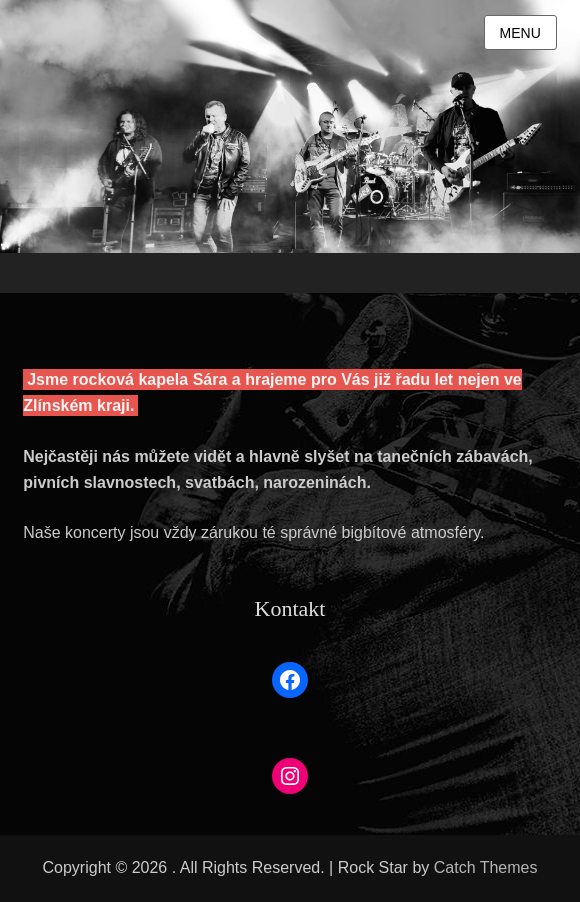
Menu (520, 33)
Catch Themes (486, 867)
